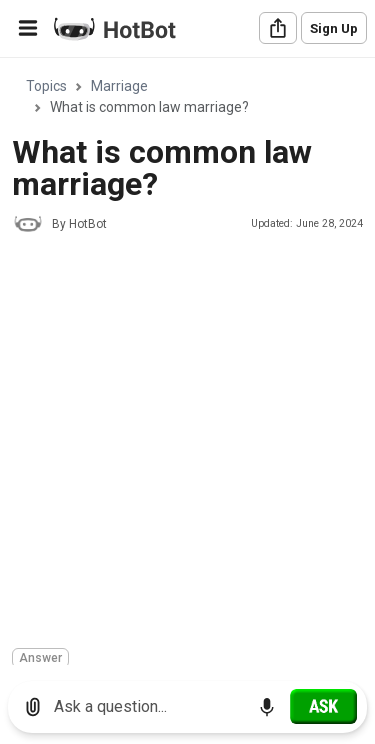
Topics (46, 86)
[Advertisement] (187, 443)
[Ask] (323, 706)
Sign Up (334, 28)
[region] (187, 362)
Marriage (119, 86)
